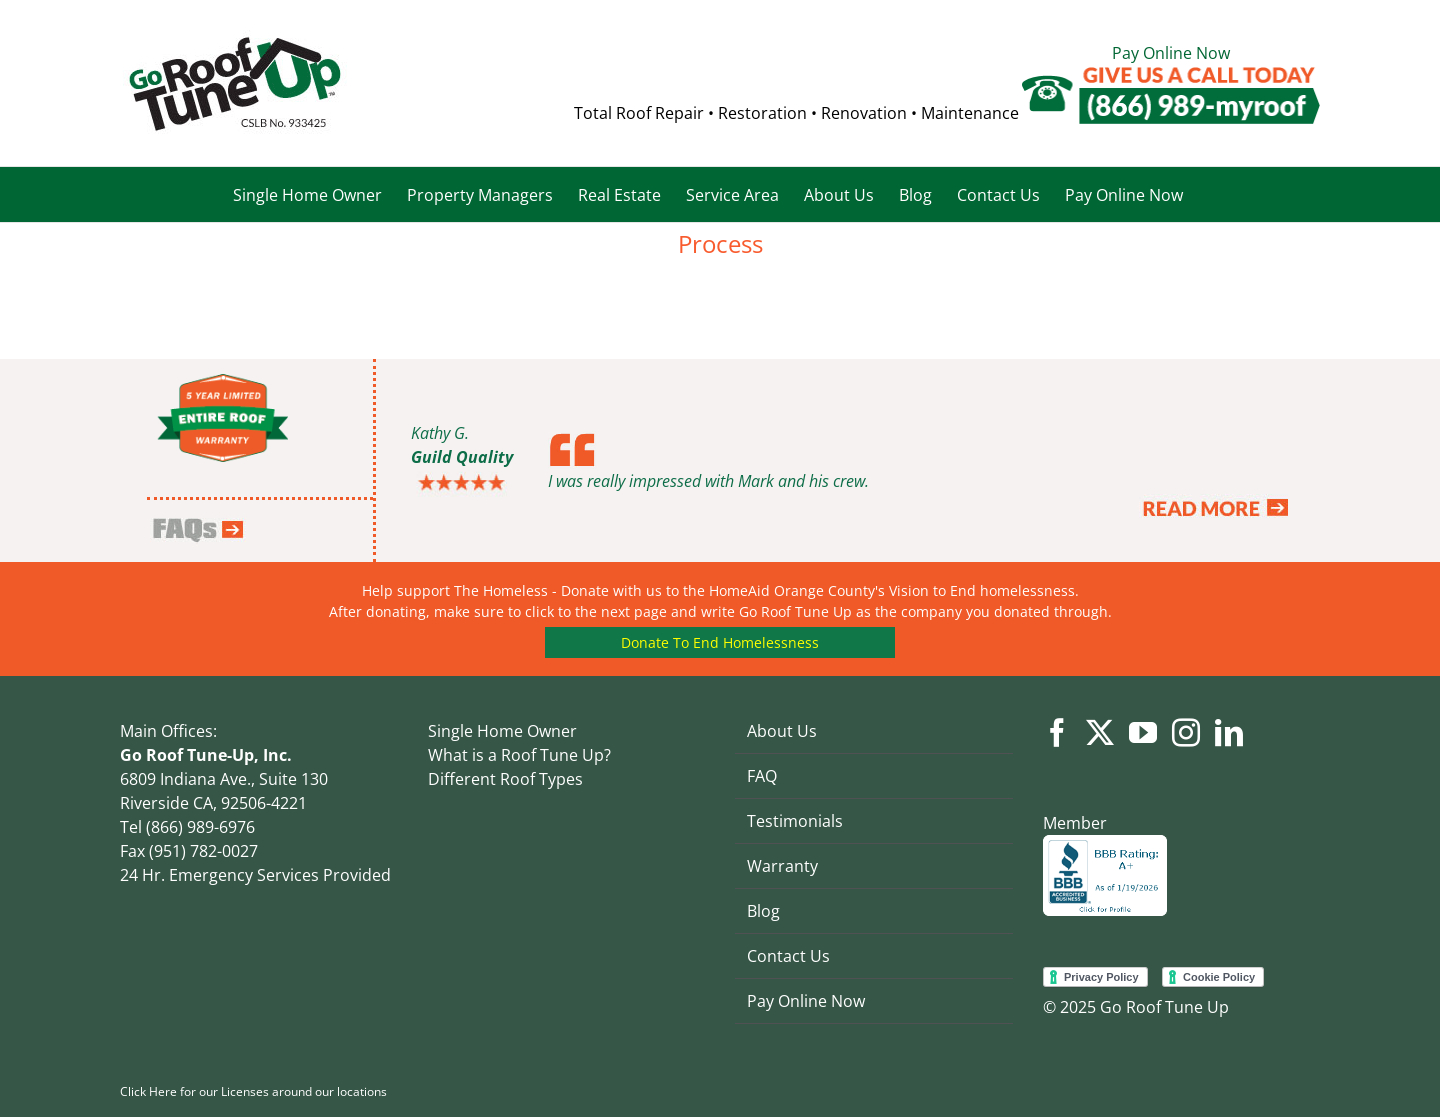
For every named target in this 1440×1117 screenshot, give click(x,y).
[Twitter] (1100, 733)
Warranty (782, 866)
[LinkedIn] (1229, 733)
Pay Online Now (1171, 53)
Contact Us (788, 956)
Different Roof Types (505, 779)
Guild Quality (462, 457)
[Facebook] (1057, 733)
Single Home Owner (502, 731)
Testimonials (795, 821)
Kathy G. (440, 433)
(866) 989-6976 (198, 827)
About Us (782, 731)
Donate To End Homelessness (720, 642)
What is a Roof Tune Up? (519, 755)
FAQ (762, 776)
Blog (763, 911)
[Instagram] (1186, 733)
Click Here (148, 1091)
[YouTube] (1143, 733)
